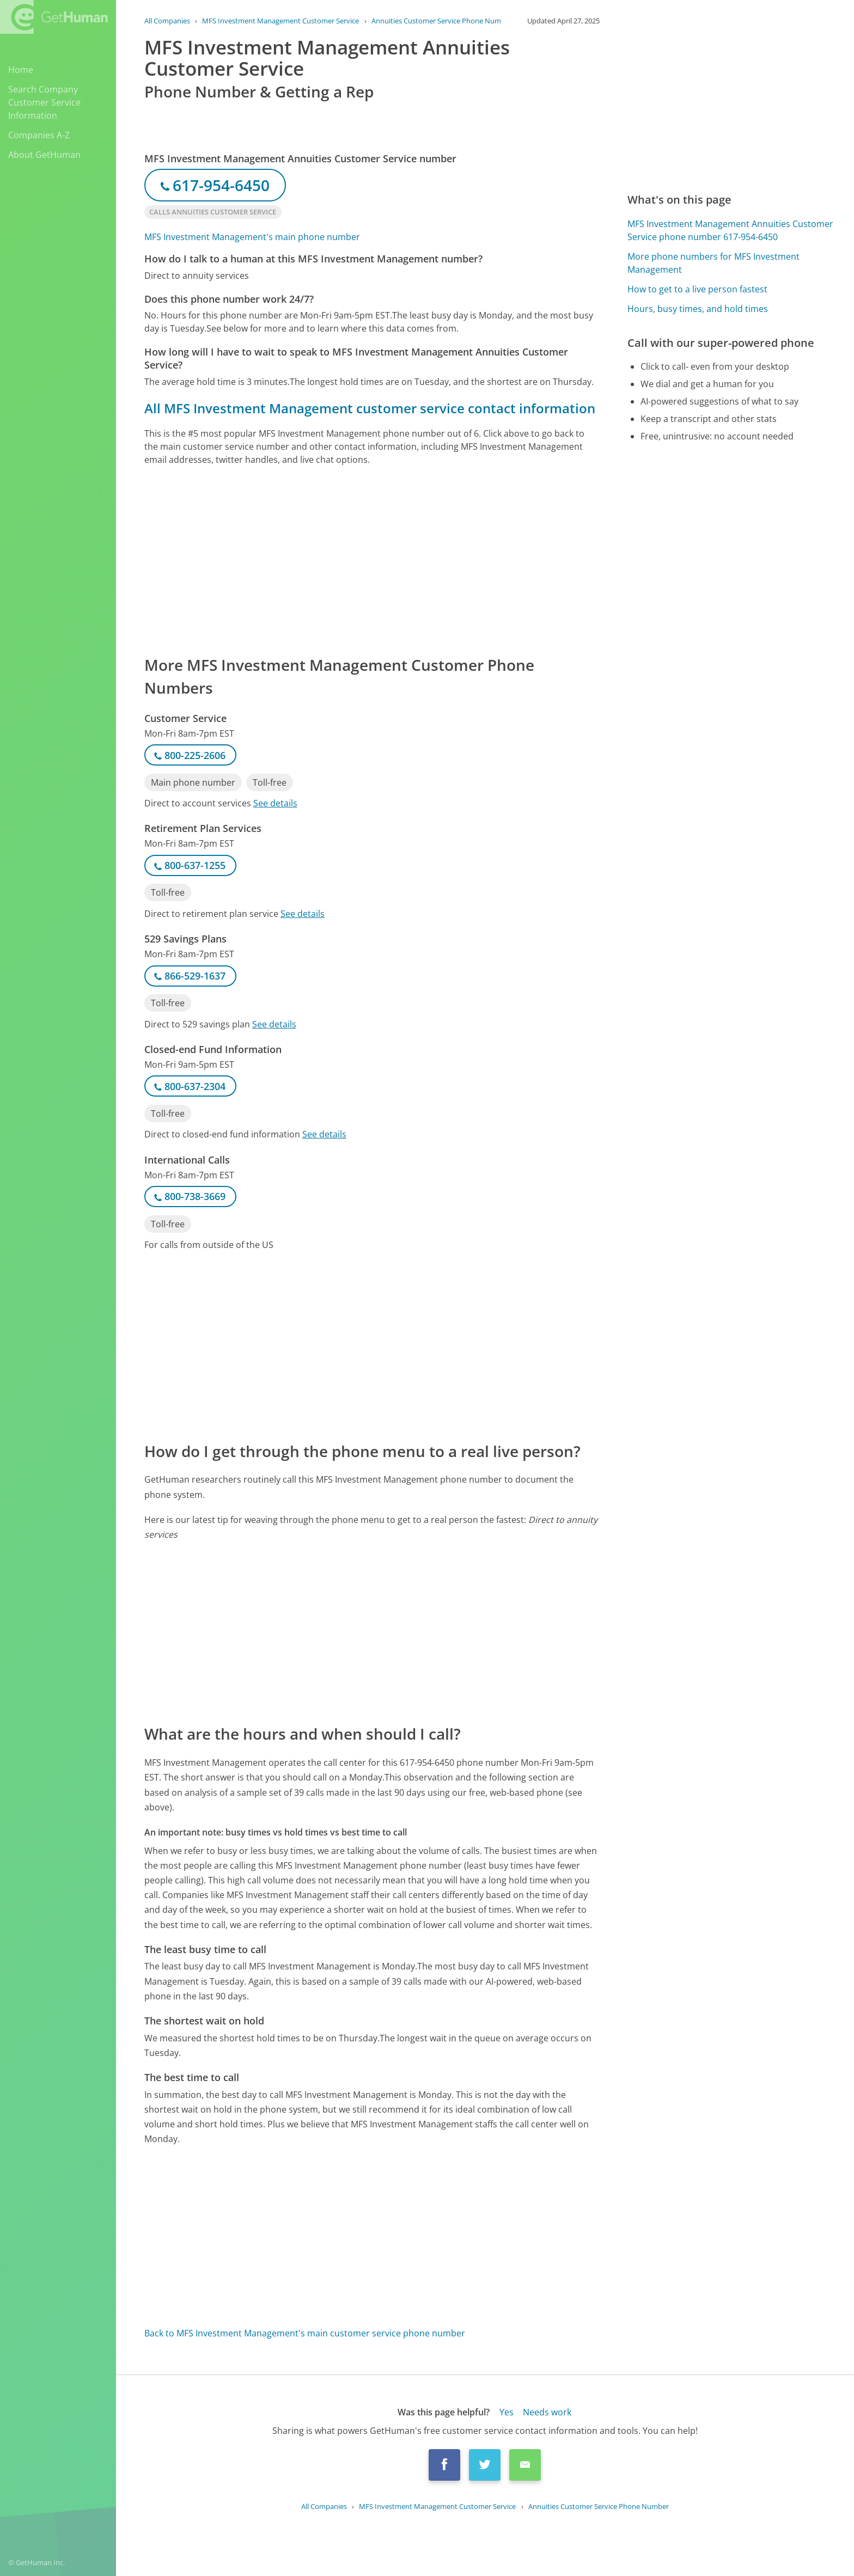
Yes (506, 2412)
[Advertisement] (372, 560)
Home (20, 70)
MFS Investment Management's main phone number (252, 237)
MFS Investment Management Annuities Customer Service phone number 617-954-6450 (730, 230)
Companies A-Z (39, 135)
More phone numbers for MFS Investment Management (713, 263)
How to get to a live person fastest (697, 289)
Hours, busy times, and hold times (697, 309)
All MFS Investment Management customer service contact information (369, 408)
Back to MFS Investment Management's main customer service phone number (304, 2333)
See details (275, 803)
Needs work (547, 2412)
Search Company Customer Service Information (44, 102)
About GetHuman (44, 155)
